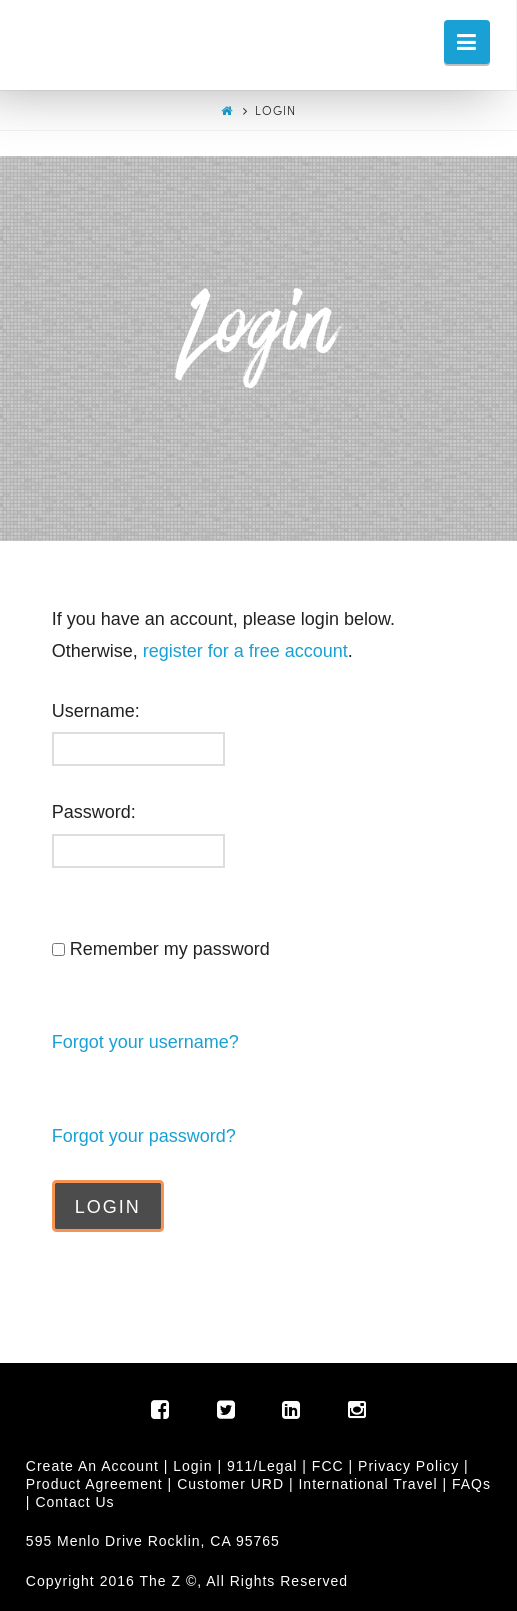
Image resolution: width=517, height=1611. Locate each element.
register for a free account (245, 651)
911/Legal (262, 1466)
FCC (328, 1466)
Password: (94, 812)
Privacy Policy (408, 1466)
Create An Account (92, 1466)
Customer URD (230, 1484)
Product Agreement (94, 1484)
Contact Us (74, 1502)
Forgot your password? (144, 1136)
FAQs (471, 1484)
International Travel (367, 1484)
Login (192, 1466)
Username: (96, 711)
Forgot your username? (145, 1042)
